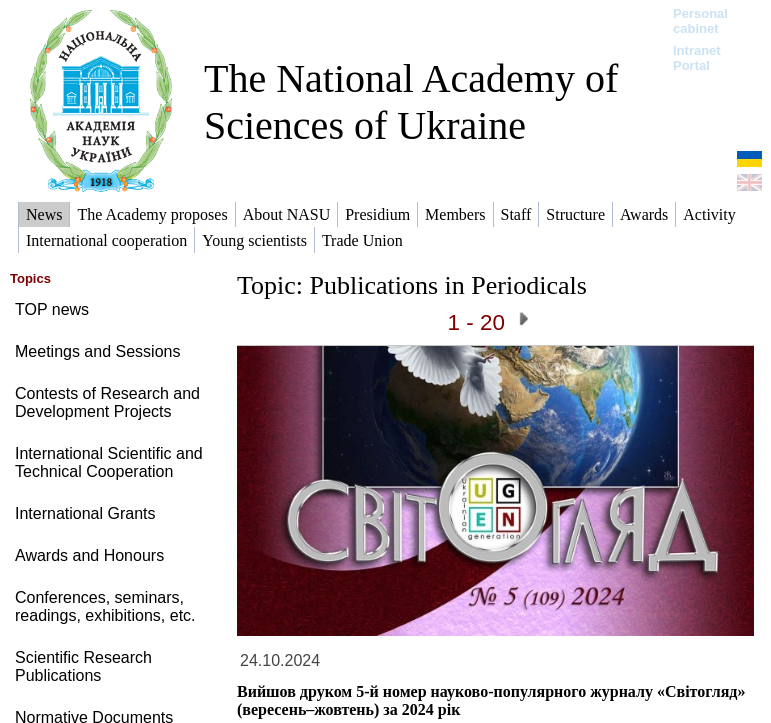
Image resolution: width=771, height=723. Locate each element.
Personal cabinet (700, 21)
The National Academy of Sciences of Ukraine (411, 102)
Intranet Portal (697, 58)
